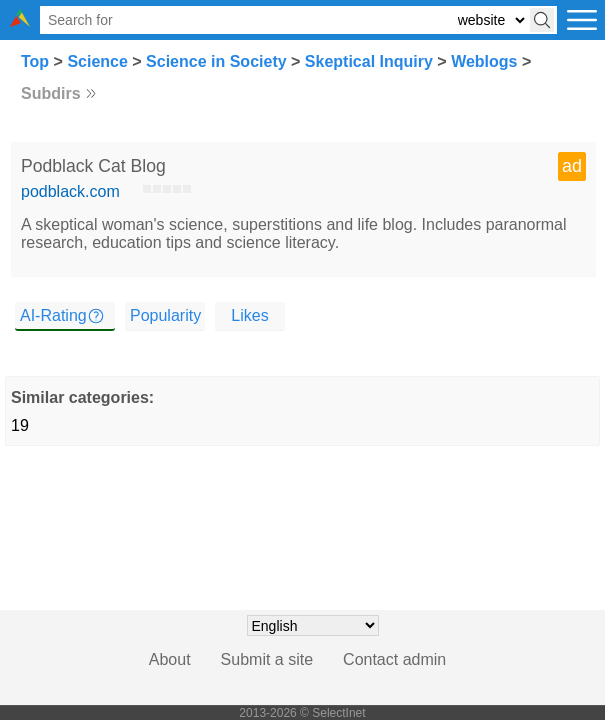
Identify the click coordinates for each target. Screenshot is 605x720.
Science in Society (216, 61)
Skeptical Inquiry (369, 61)
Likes (249, 315)
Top (35, 61)
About (170, 659)
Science (97, 61)
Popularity (165, 315)
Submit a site (267, 659)
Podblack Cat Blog (93, 166)
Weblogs (484, 61)
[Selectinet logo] (20, 21)
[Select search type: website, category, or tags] (491, 20)
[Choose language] (313, 625)
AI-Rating (53, 315)
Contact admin (394, 659)
